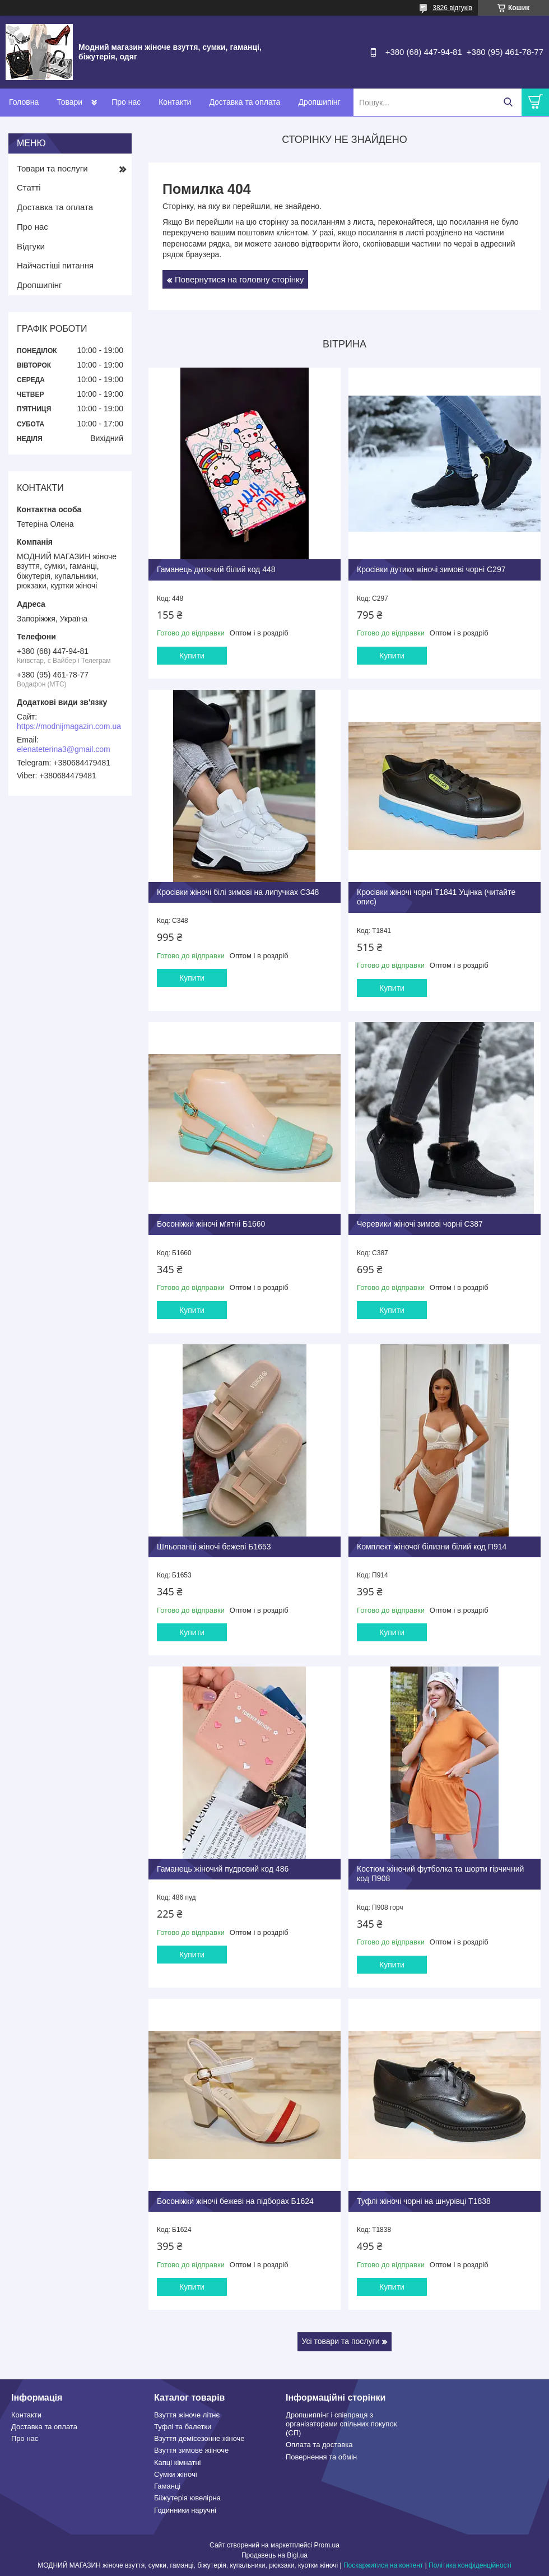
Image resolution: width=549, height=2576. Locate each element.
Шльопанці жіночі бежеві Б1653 (214, 1546)
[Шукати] (508, 102)
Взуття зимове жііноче (191, 2450)
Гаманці (167, 2486)
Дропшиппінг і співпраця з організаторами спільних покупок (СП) (341, 2424)
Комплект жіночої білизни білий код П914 (431, 1546)
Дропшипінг (319, 102)
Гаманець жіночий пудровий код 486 (223, 1868)
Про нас (126, 102)
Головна (24, 102)
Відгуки (31, 246)
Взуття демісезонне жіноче (199, 2438)
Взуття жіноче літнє (187, 2415)
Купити (191, 655)
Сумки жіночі (175, 2474)
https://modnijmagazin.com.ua (69, 726)
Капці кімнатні (177, 2462)
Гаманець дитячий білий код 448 (216, 569)
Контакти (175, 102)
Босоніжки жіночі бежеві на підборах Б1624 (235, 2201)
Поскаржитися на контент (383, 2565)
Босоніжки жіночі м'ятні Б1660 (211, 1223)
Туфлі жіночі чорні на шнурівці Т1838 (424, 2201)
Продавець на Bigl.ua (274, 2555)
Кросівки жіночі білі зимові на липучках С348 (238, 892)
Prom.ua (326, 2545)
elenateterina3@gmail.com (63, 749)
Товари (69, 102)
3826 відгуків (452, 8)
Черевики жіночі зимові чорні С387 (420, 1223)
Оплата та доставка (319, 2444)
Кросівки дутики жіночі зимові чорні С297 (431, 569)
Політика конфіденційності (470, 2565)
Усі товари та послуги (341, 2341)
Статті (29, 187)
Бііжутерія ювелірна (187, 2498)
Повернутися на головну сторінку (239, 279)
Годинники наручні (185, 2510)
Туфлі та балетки (182, 2426)
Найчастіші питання (55, 265)
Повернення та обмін (321, 2457)
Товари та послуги (52, 168)
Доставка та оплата (244, 102)
